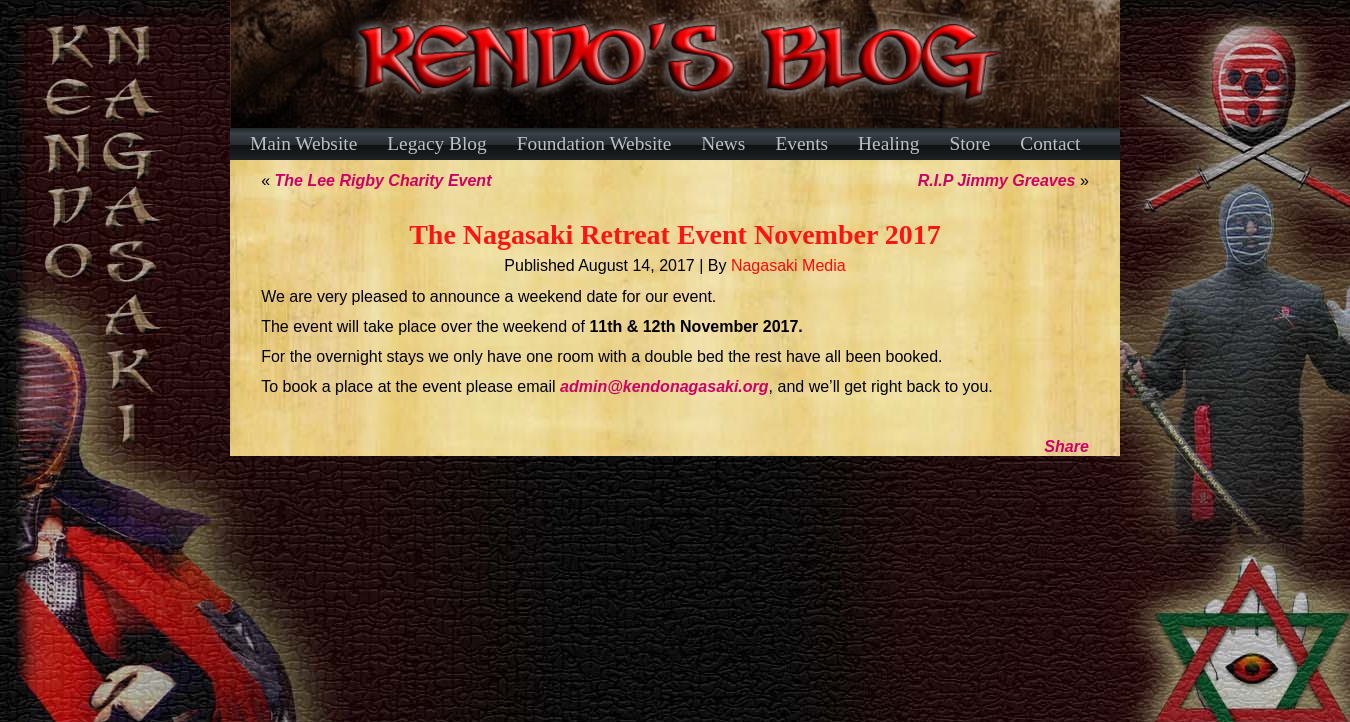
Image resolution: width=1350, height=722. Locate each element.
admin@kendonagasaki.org (664, 386)
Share (1066, 446)
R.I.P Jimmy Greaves (997, 180)
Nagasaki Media (788, 265)
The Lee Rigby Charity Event (383, 180)
